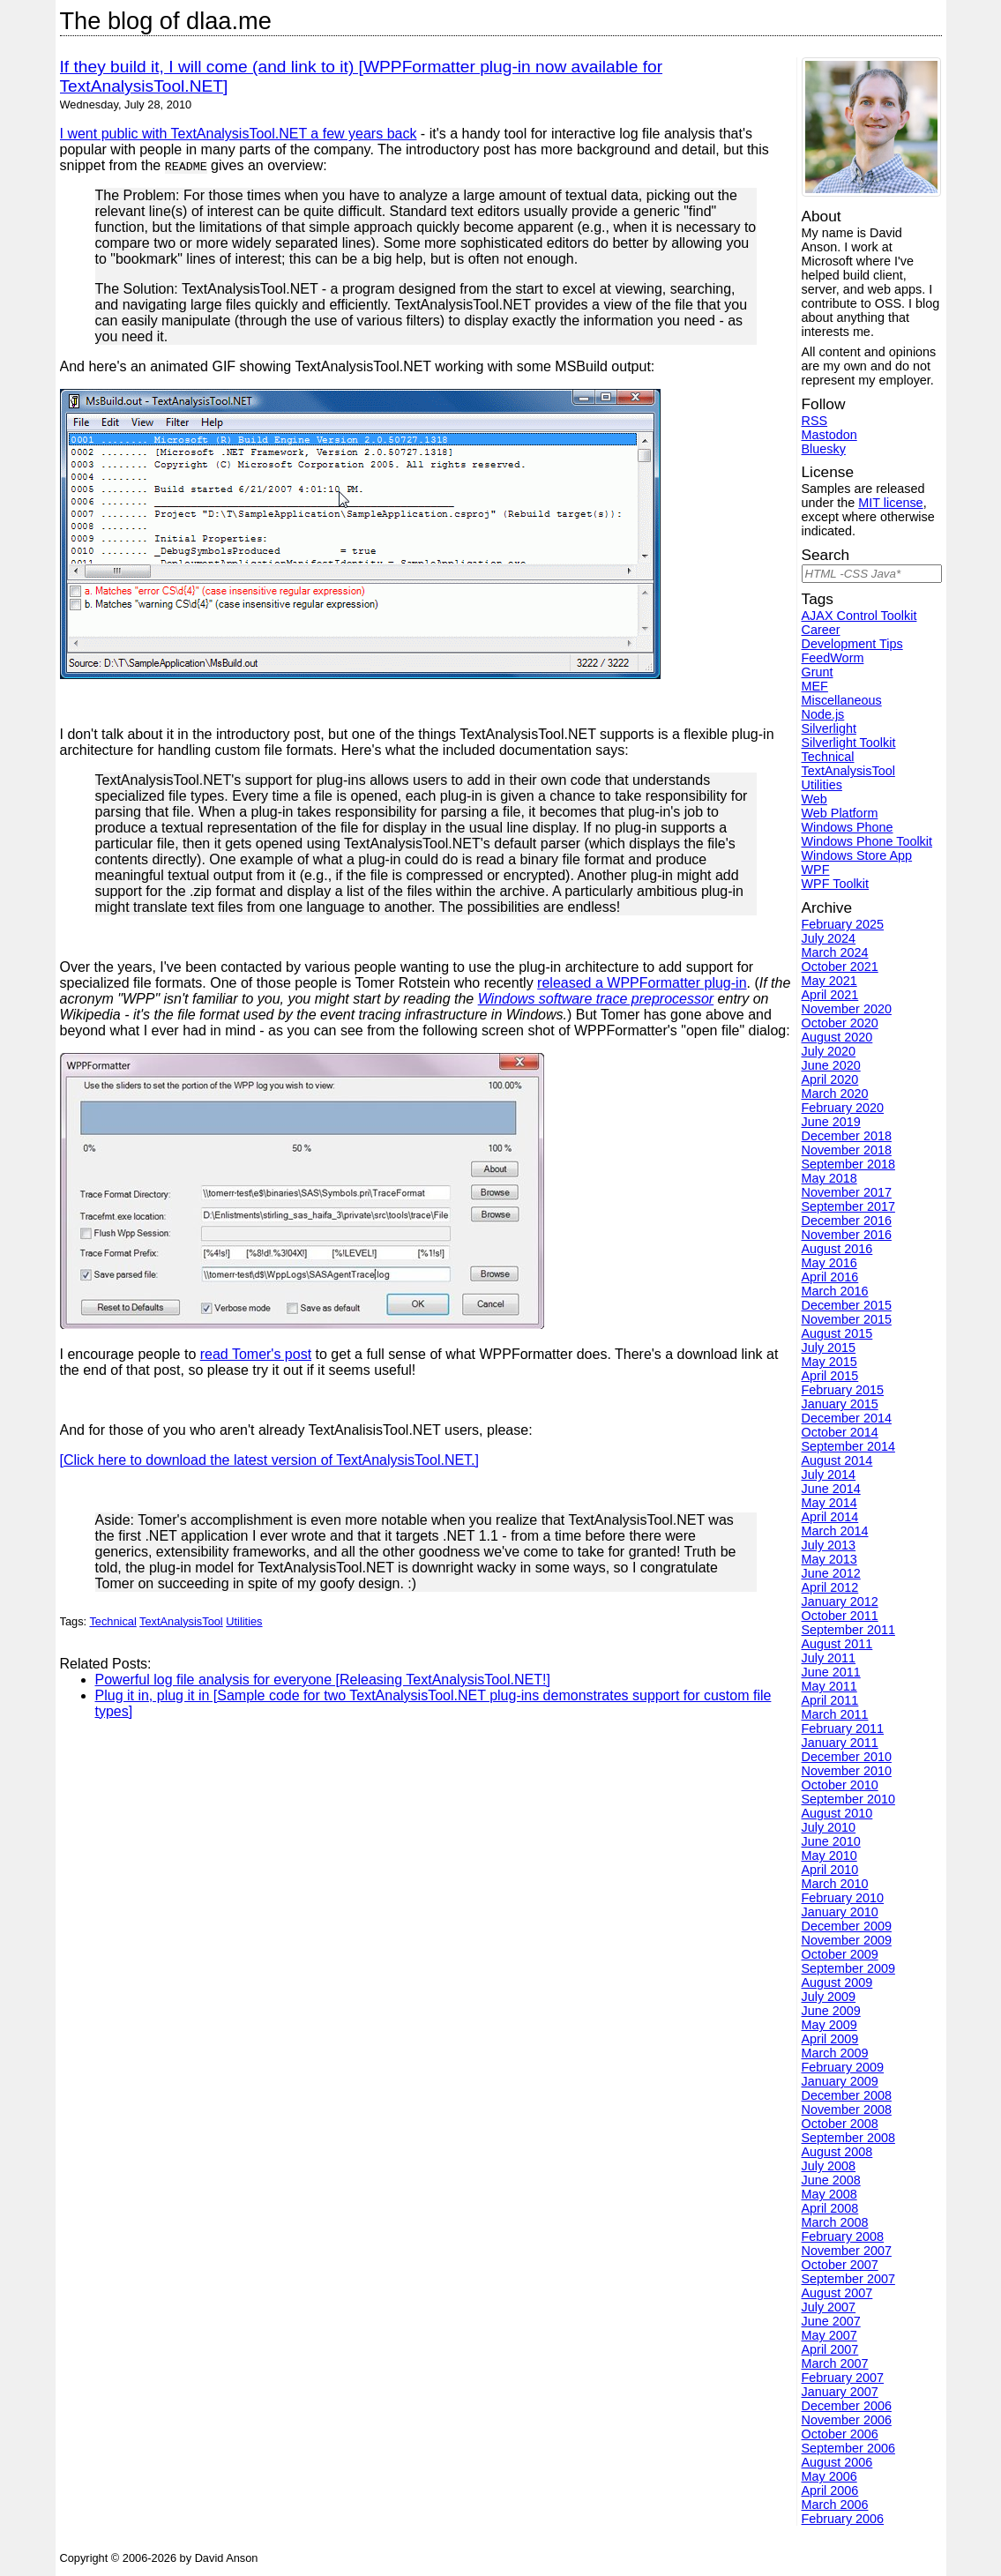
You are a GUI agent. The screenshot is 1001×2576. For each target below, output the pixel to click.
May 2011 (829, 1686)
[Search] (872, 573)
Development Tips (852, 644)
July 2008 (829, 2166)
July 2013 (829, 1545)
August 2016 (837, 1249)
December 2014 (847, 1418)
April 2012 (830, 1587)
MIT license (890, 503)
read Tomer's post (255, 1354)
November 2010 (847, 1771)
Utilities (244, 1621)
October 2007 (840, 2265)
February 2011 (843, 1728)
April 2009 (830, 2039)
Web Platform (840, 813)
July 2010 (829, 1827)
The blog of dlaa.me (166, 20)
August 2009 (837, 1982)
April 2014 (830, 1517)
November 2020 (847, 1009)
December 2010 (847, 1757)
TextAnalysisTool (181, 1621)
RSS (815, 421)
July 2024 (829, 938)
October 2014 (840, 1432)
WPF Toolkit (836, 884)
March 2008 (835, 2222)
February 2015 (843, 1390)
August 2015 (837, 1333)
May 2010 (829, 1855)
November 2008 (847, 2109)
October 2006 (840, 2434)
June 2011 (831, 1672)
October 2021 (840, 966)
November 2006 (847, 2420)
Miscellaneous (842, 700)
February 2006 (843, 2519)
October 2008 (840, 2124)
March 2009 (835, 2053)
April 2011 (830, 1700)
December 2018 (847, 1136)
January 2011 (840, 1743)
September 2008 (848, 2138)
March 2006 (835, 2505)
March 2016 (835, 1291)
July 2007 (829, 2307)
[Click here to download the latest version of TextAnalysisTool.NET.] (270, 1459)
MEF (815, 686)
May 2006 (829, 2476)
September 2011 (848, 1630)
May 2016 (829, 1263)
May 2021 (829, 981)
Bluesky (824, 449)
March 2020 (835, 1093)
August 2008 (837, 2152)
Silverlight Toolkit (849, 742)
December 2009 (847, 1926)
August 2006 (837, 2462)
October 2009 (840, 1954)
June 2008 (831, 2180)
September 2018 (848, 1164)
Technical (112, 1621)
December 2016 (847, 1220)
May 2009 (829, 2025)
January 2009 (840, 2081)
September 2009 (848, 1968)
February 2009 (843, 2067)
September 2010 (848, 1799)
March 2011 (835, 1714)
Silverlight (829, 728)
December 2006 (847, 2406)
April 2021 (830, 995)
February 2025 (843, 924)
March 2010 (835, 1884)
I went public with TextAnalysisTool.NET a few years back (238, 133)
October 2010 (840, 1785)
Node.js (823, 714)
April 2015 (830, 1376)
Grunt (817, 672)
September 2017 (848, 1206)
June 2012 (831, 1573)
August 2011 (837, 1644)
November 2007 (847, 2251)
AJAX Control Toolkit (859, 616)
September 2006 (848, 2448)
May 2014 (829, 1503)
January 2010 (840, 1912)
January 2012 (840, 1601)
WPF (816, 869)
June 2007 (831, 2321)
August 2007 (837, 2293)
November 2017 (847, 1192)
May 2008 (829, 2194)
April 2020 (830, 1079)
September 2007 (848, 2279)
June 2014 (831, 1489)
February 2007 (843, 2378)
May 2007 (829, 2335)
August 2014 (837, 1460)
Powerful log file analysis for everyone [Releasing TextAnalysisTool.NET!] (322, 1679)
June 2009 (831, 2011)
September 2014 (848, 1446)
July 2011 (829, 1658)
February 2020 (843, 1108)
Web (814, 799)
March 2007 (835, 2363)
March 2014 (835, 1531)
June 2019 (831, 1122)
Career (821, 630)
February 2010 (843, 1898)
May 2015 (829, 1362)
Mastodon (829, 435)
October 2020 (840, 1023)
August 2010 (837, 1813)
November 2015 (847, 1319)
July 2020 (829, 1051)
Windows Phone (847, 827)
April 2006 (830, 2490)
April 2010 (830, 1870)
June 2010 (831, 1841)
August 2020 (837, 1037)
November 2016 (847, 1235)
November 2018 (847, 1150)
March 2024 (835, 952)
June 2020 (831, 1065)
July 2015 (829, 1347)
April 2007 (830, 2349)
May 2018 (829, 1178)
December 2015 (847, 1305)
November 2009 (847, 1940)
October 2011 (840, 1616)
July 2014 (829, 1474)
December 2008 (847, 2095)
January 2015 (840, 1404)
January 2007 (840, 2392)
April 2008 (830, 2208)
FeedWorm (833, 658)
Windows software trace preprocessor (596, 998)
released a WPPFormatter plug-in (641, 982)
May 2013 (829, 1559)
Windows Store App (857, 855)
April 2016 (830, 1277)
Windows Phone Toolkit (867, 841)
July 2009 (829, 1997)
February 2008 (843, 2236)
